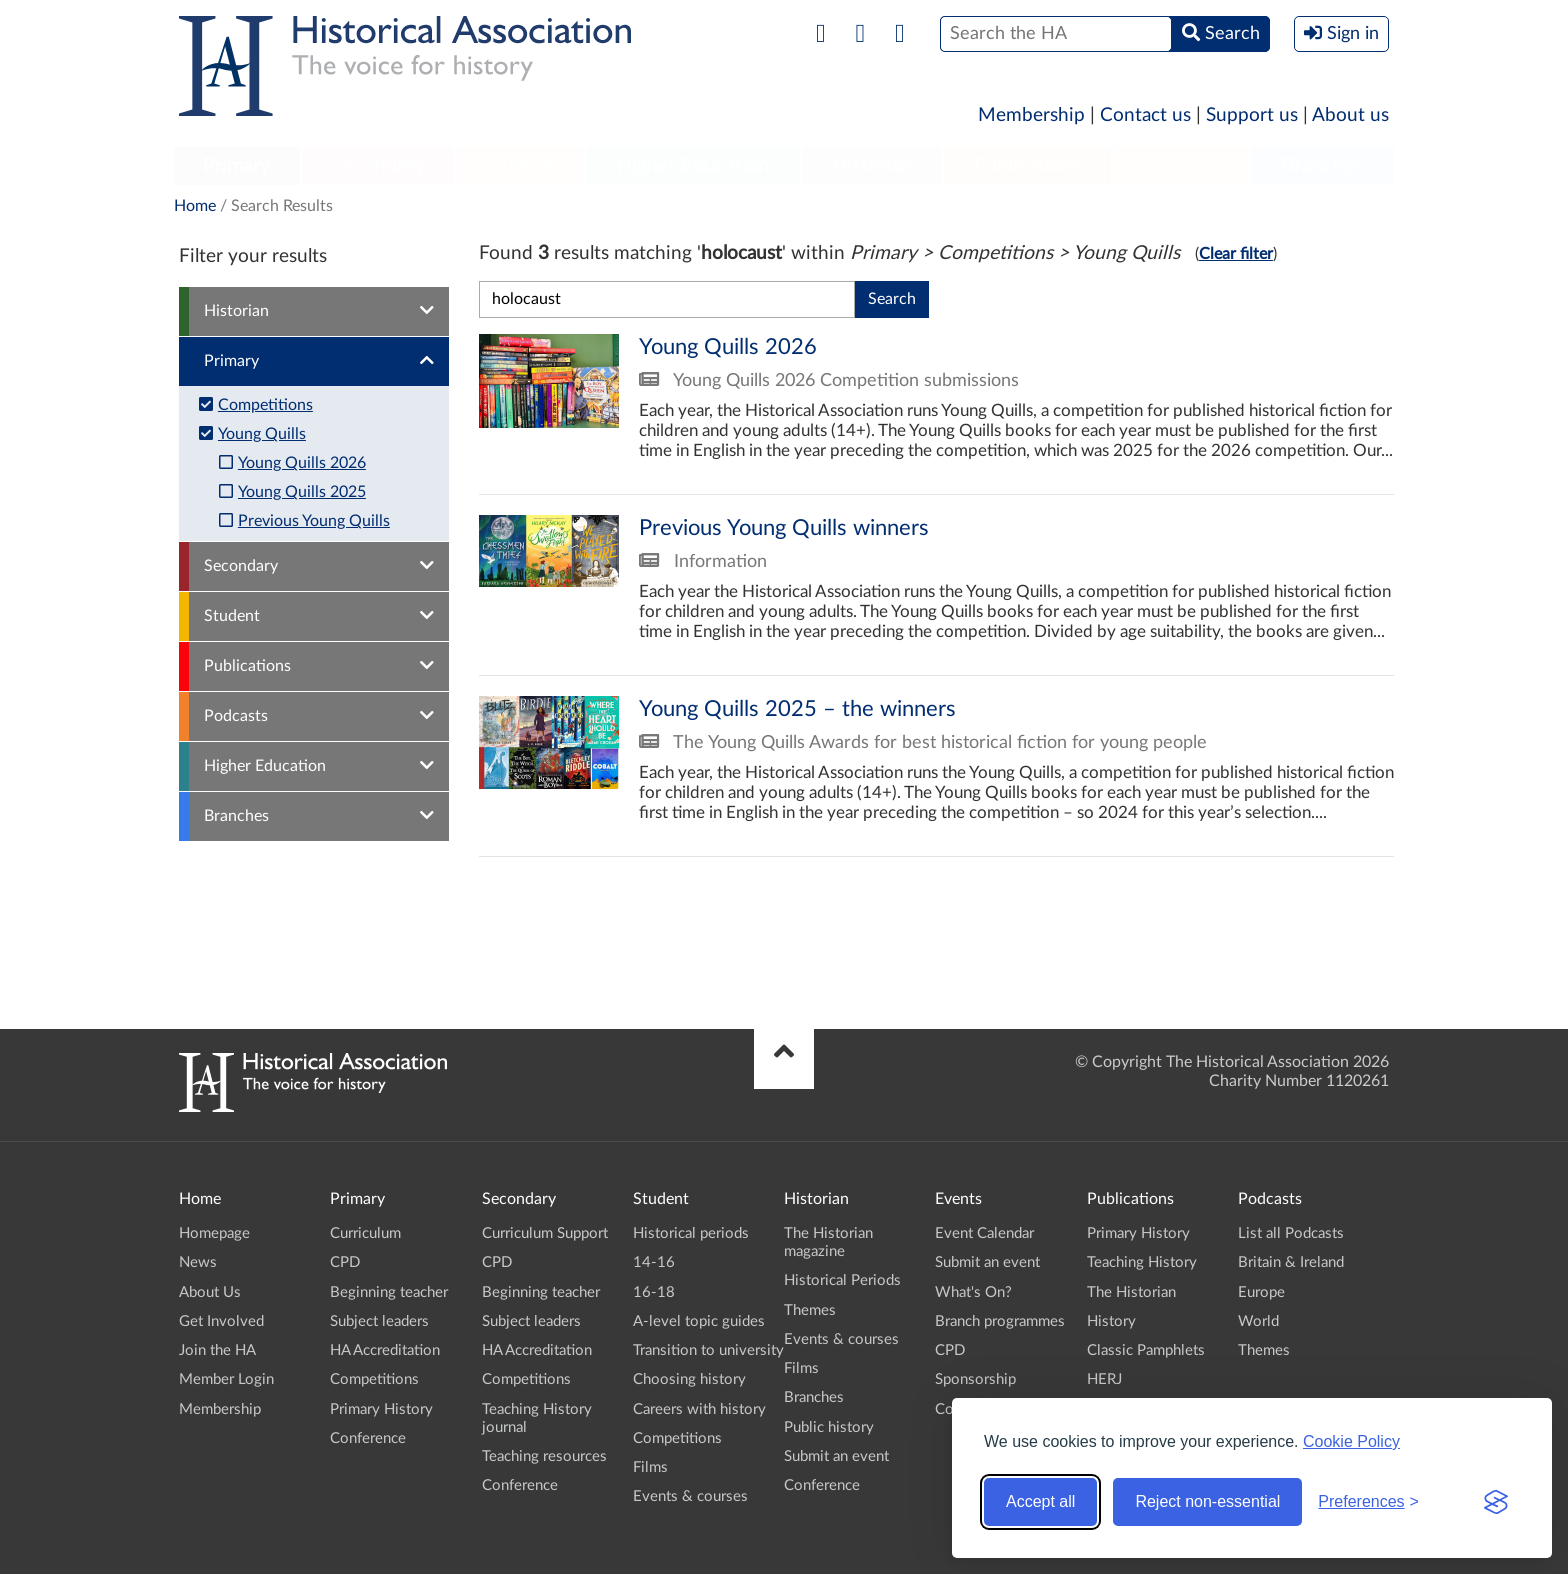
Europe (1261, 1292)
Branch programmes (1000, 1321)
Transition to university (708, 1350)
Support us (1252, 115)
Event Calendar (984, 1233)
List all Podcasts (1291, 1233)
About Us (210, 1292)
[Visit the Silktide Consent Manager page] (1496, 1502)
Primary (236, 166)
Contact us (1145, 115)
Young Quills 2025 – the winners (936, 766)
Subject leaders (379, 1321)
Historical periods (691, 1233)
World (1258, 1321)
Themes (810, 1310)
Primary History (381, 1409)
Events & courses (690, 1496)
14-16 (654, 1262)
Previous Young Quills (314, 521)
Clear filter (1236, 254)
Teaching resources (544, 1456)
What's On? (973, 1292)
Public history (829, 1427)
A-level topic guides (699, 1321)
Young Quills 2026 (302, 463)
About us (1350, 115)
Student (519, 166)
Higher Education (693, 166)
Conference (368, 1438)
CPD (345, 1262)
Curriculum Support (545, 1233)
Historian (872, 166)
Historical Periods (842, 1280)
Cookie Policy (1351, 1441)
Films (650, 1467)
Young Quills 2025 (302, 492)
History (1111, 1321)
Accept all (1040, 1501)
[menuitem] (237, 167)
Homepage (214, 1233)
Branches (1323, 166)
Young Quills (262, 434)
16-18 (654, 1292)
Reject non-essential (1207, 1501)
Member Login (226, 1379)
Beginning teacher (389, 1292)
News (198, 1262)
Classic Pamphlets (1146, 1350)
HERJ (1104, 1379)
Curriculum (365, 1233)
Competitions (265, 405)
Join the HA (217, 1350)
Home (195, 206)
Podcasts (1182, 166)
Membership (1031, 115)
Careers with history (699, 1409)
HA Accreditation (385, 1350)
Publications (1027, 166)
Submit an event (836, 1456)
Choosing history (689, 1379)
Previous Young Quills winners (936, 585)
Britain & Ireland (1291, 1262)
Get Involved (221, 1321)
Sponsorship (975, 1379)
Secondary (378, 166)
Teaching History (1142, 1262)
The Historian (1131, 1292)
